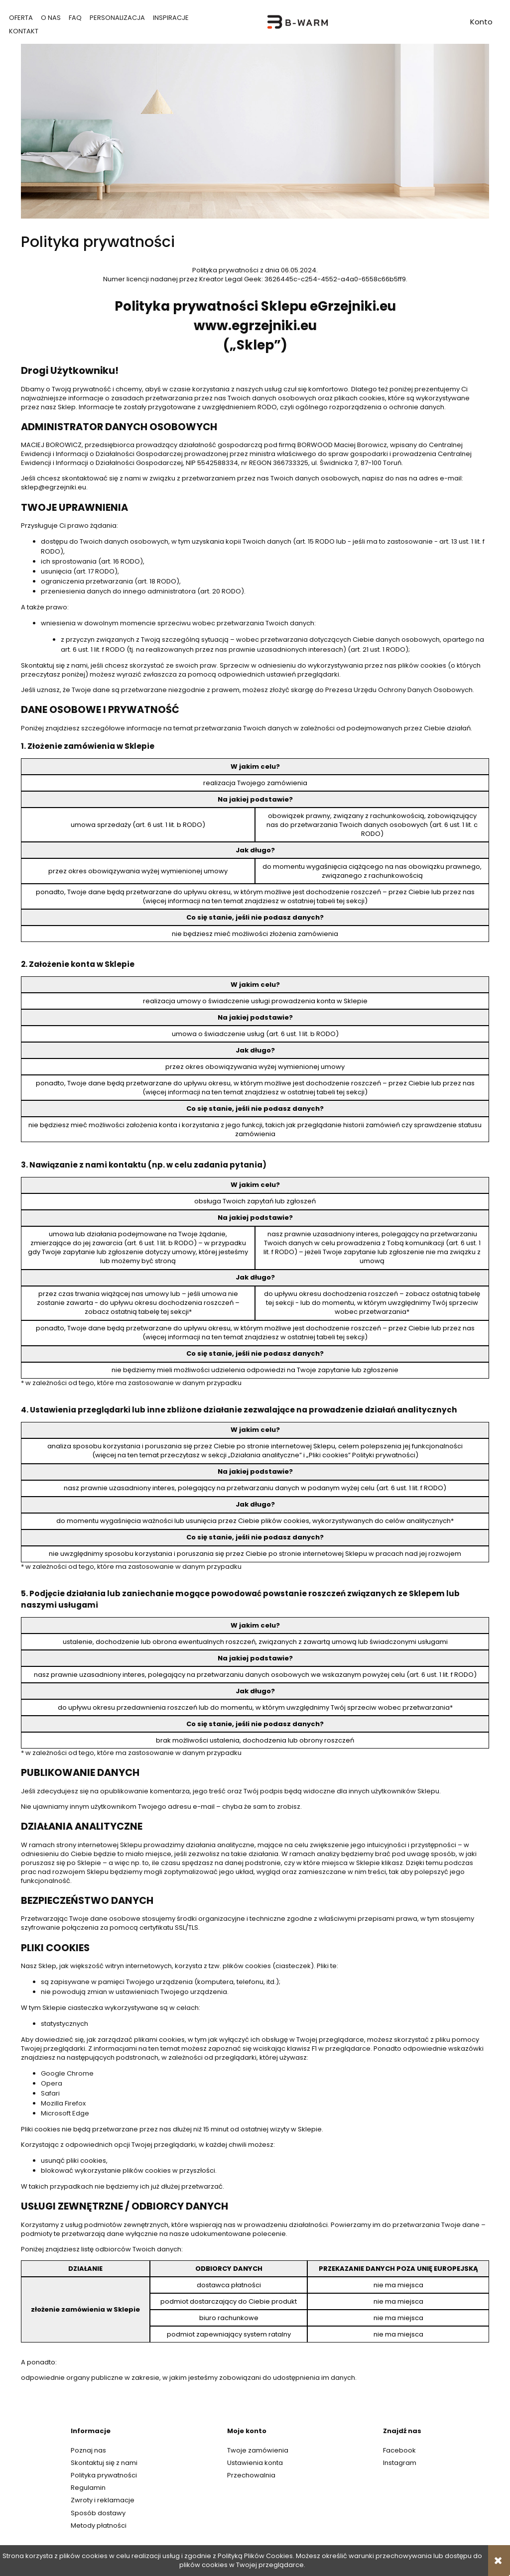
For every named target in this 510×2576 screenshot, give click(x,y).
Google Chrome (67, 2073)
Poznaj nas (88, 2450)
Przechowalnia (251, 2475)
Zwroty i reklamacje (102, 2500)
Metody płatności (99, 2525)
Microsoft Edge (65, 2113)
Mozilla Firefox (63, 2103)
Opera (51, 2083)
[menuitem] (21, 18)
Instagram (399, 2462)
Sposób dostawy (98, 2513)
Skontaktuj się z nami (104, 2462)
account (481, 23)
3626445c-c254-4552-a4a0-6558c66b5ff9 (335, 279)
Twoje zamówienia (257, 2450)
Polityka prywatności (104, 2475)
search (390, 22)
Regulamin (88, 2487)
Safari (50, 2093)
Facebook (399, 2450)
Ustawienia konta (255, 2462)
